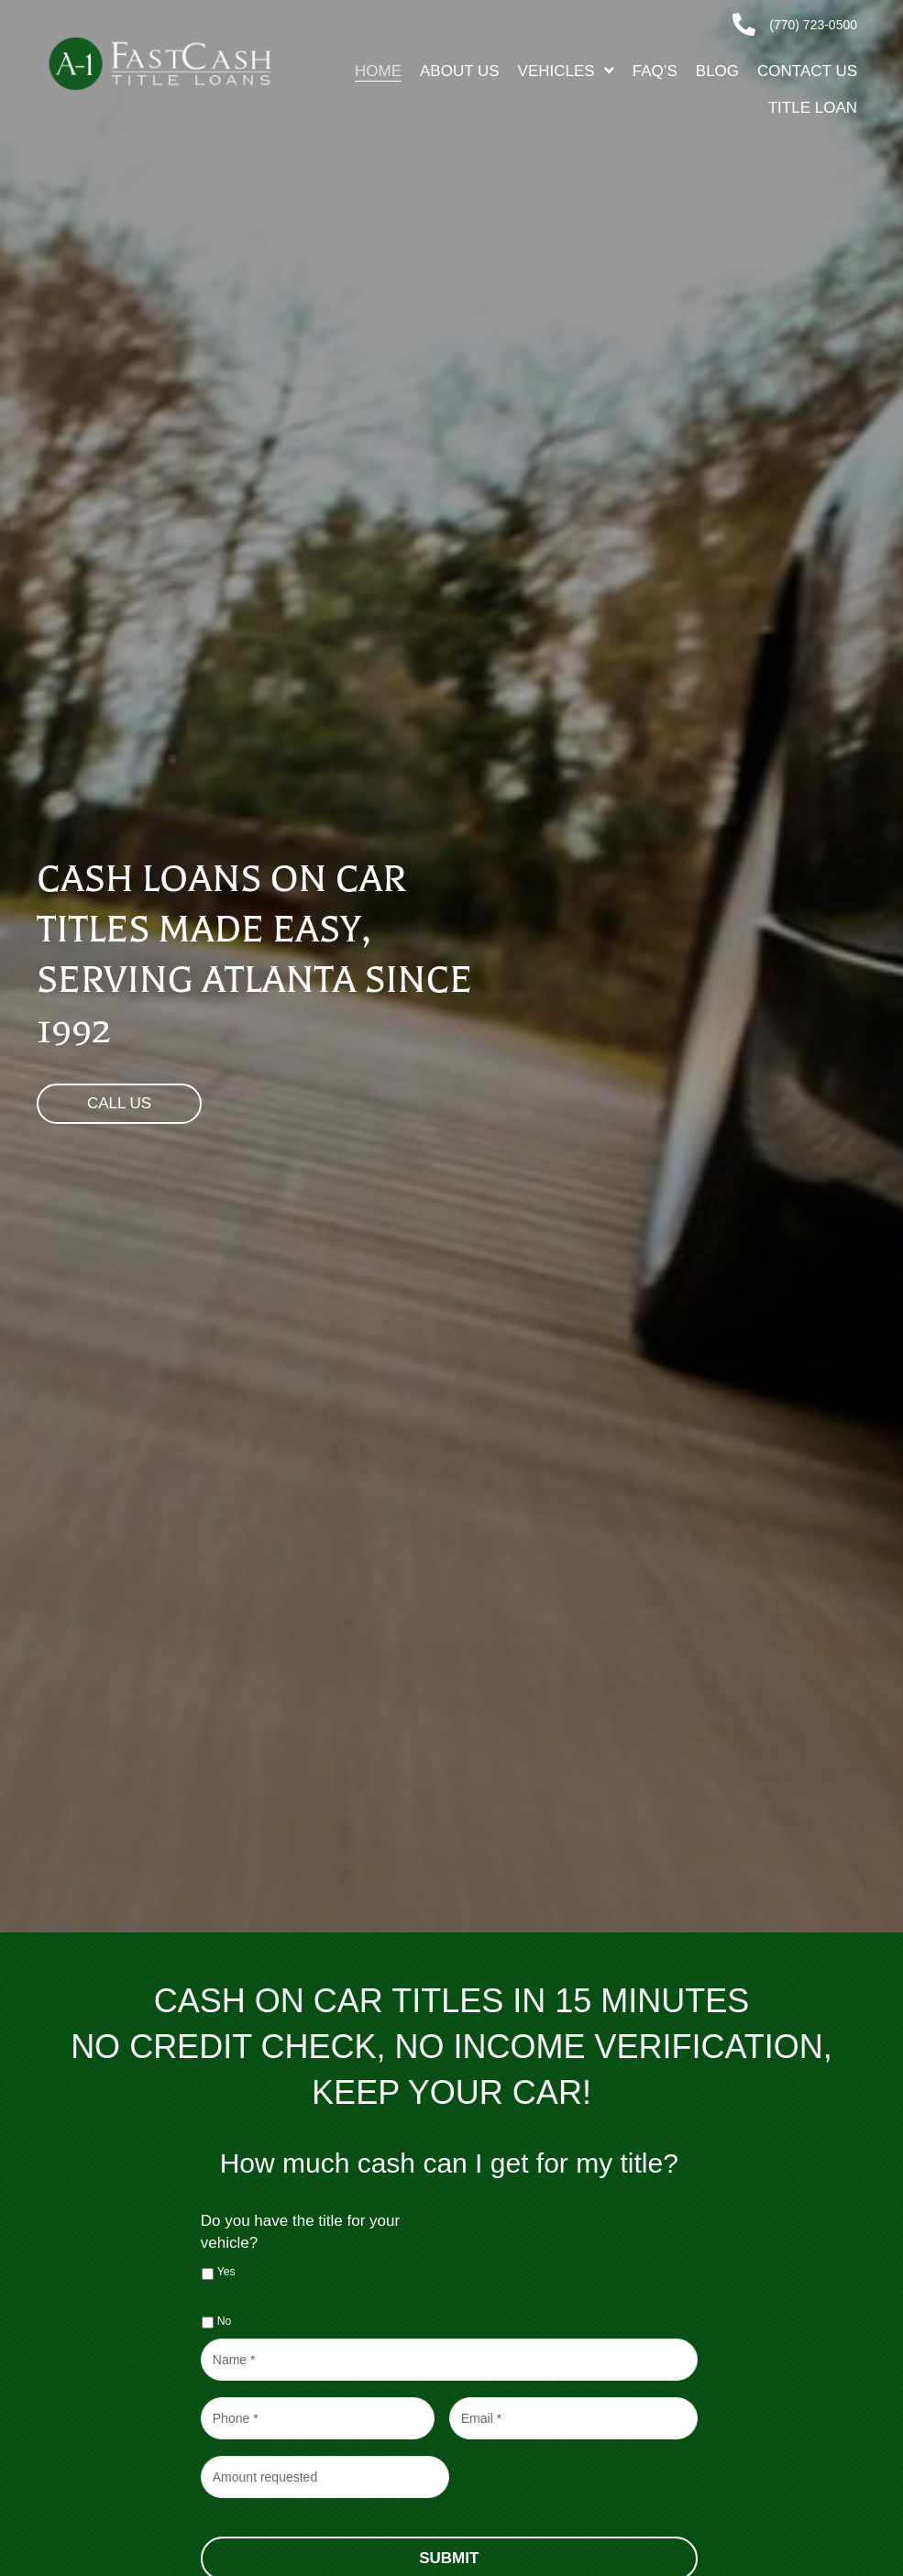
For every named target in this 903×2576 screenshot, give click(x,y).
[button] (119, 1104)
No (224, 2321)
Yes (226, 2271)
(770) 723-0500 (813, 24)
